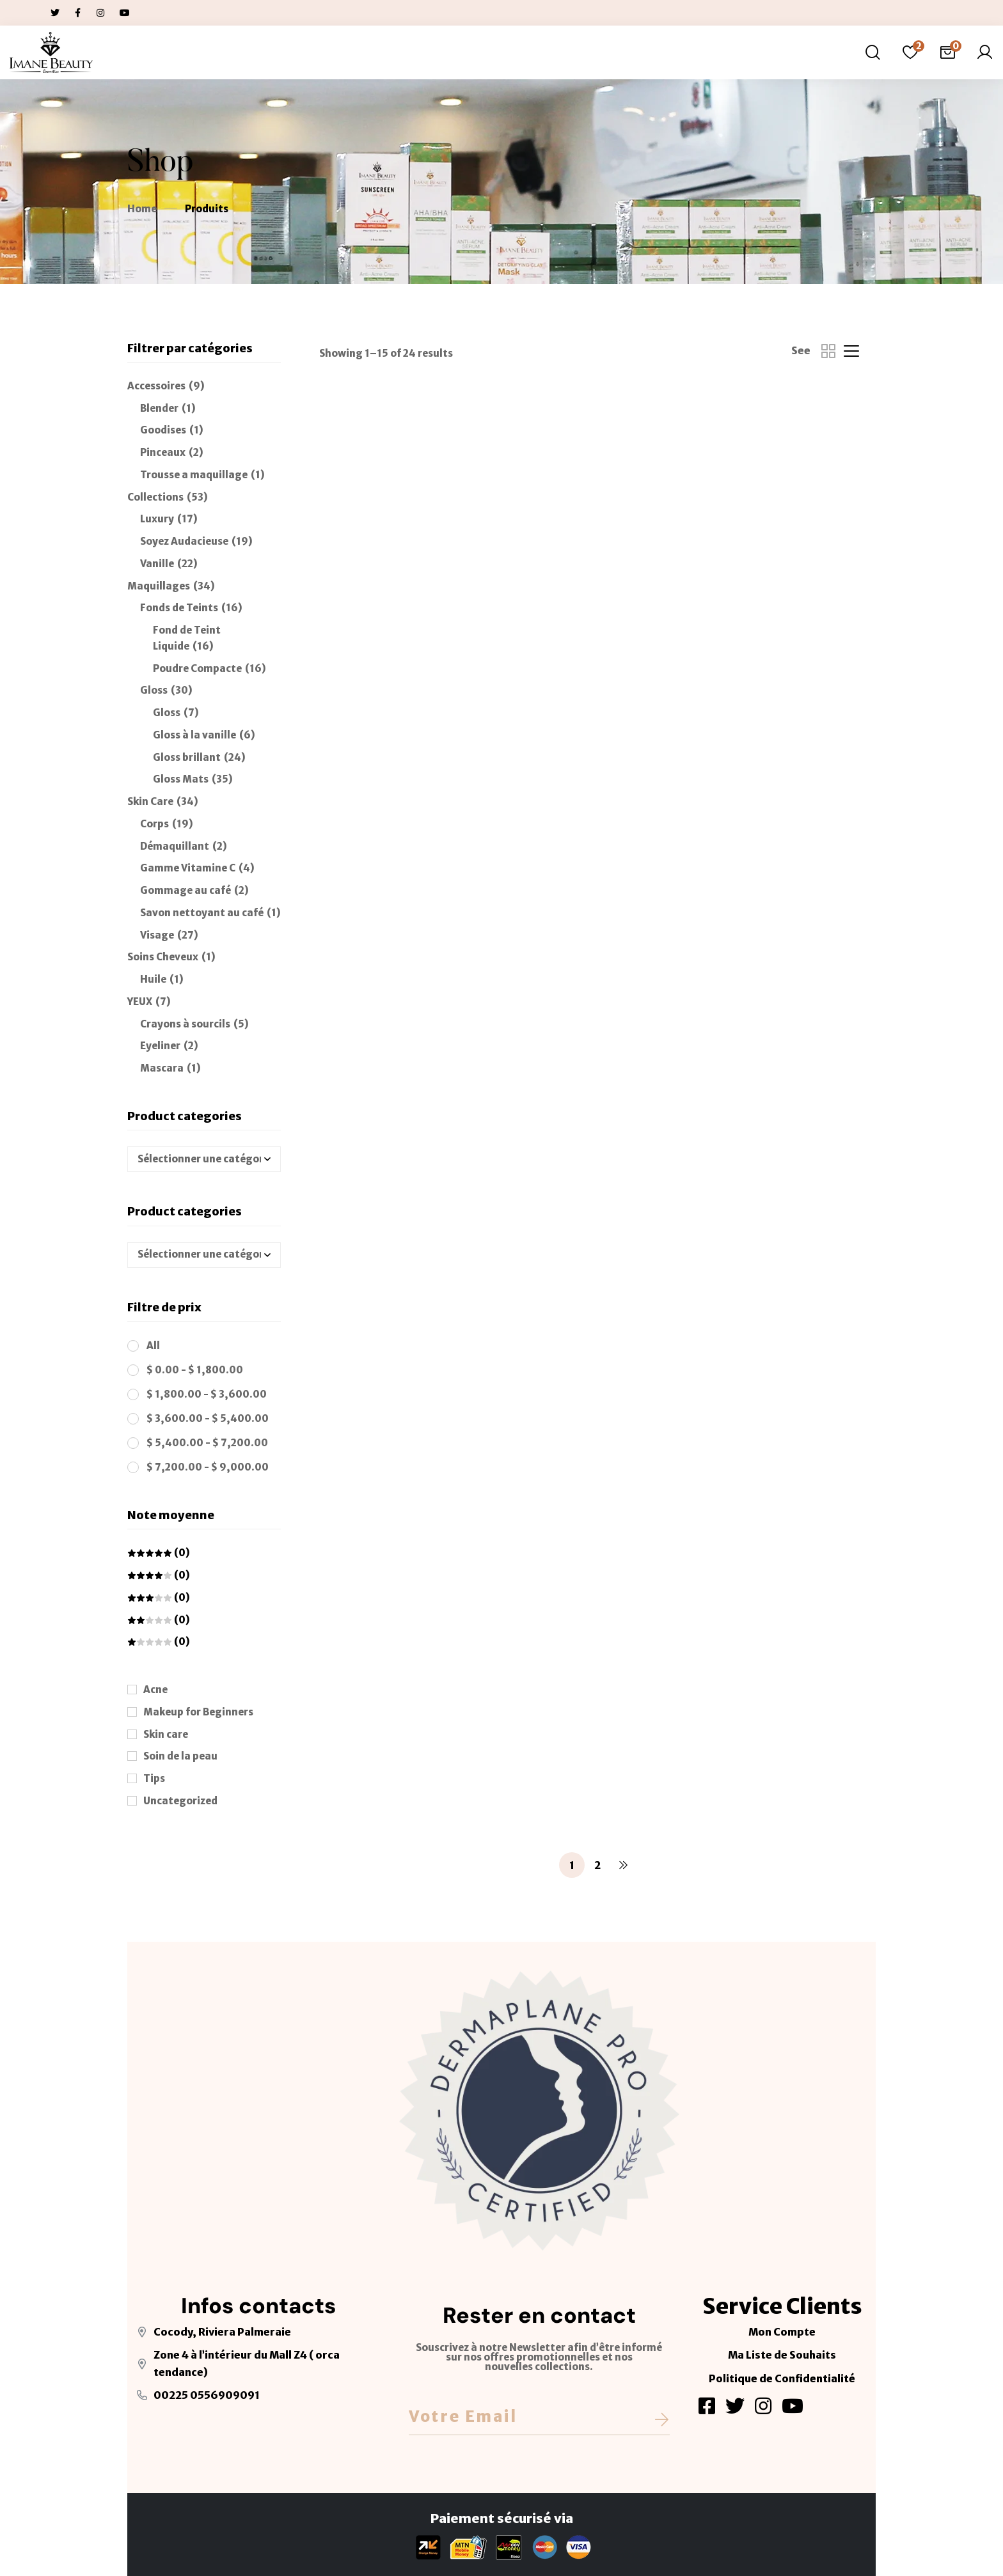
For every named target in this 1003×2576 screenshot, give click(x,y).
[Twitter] (735, 2406)
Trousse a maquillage (194, 475)
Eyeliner (160, 1046)
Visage (157, 935)
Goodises (163, 430)
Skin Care (150, 801)
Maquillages (158, 586)
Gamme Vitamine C (187, 868)
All (153, 1345)
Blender (159, 408)
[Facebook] (706, 2406)
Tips (154, 1778)
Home (142, 209)
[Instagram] (763, 2406)
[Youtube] (793, 2406)
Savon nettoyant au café (202, 913)
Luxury (157, 519)
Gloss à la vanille (194, 735)
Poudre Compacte (197, 668)
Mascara (162, 1068)
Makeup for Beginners (198, 1712)
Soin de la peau (180, 1756)
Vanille (157, 564)
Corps (154, 824)
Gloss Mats (181, 779)
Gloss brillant (187, 757)
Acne (155, 1689)
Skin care (165, 1734)
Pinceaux (163, 452)
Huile (153, 979)
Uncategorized (180, 1801)
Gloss (154, 690)
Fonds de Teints (179, 608)
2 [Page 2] (597, 1865)
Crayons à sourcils (185, 1024)
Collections (155, 497)
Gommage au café (185, 890)
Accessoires (156, 386)
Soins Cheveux (162, 957)
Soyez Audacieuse (184, 541)
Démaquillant (174, 846)
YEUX (139, 1001)
